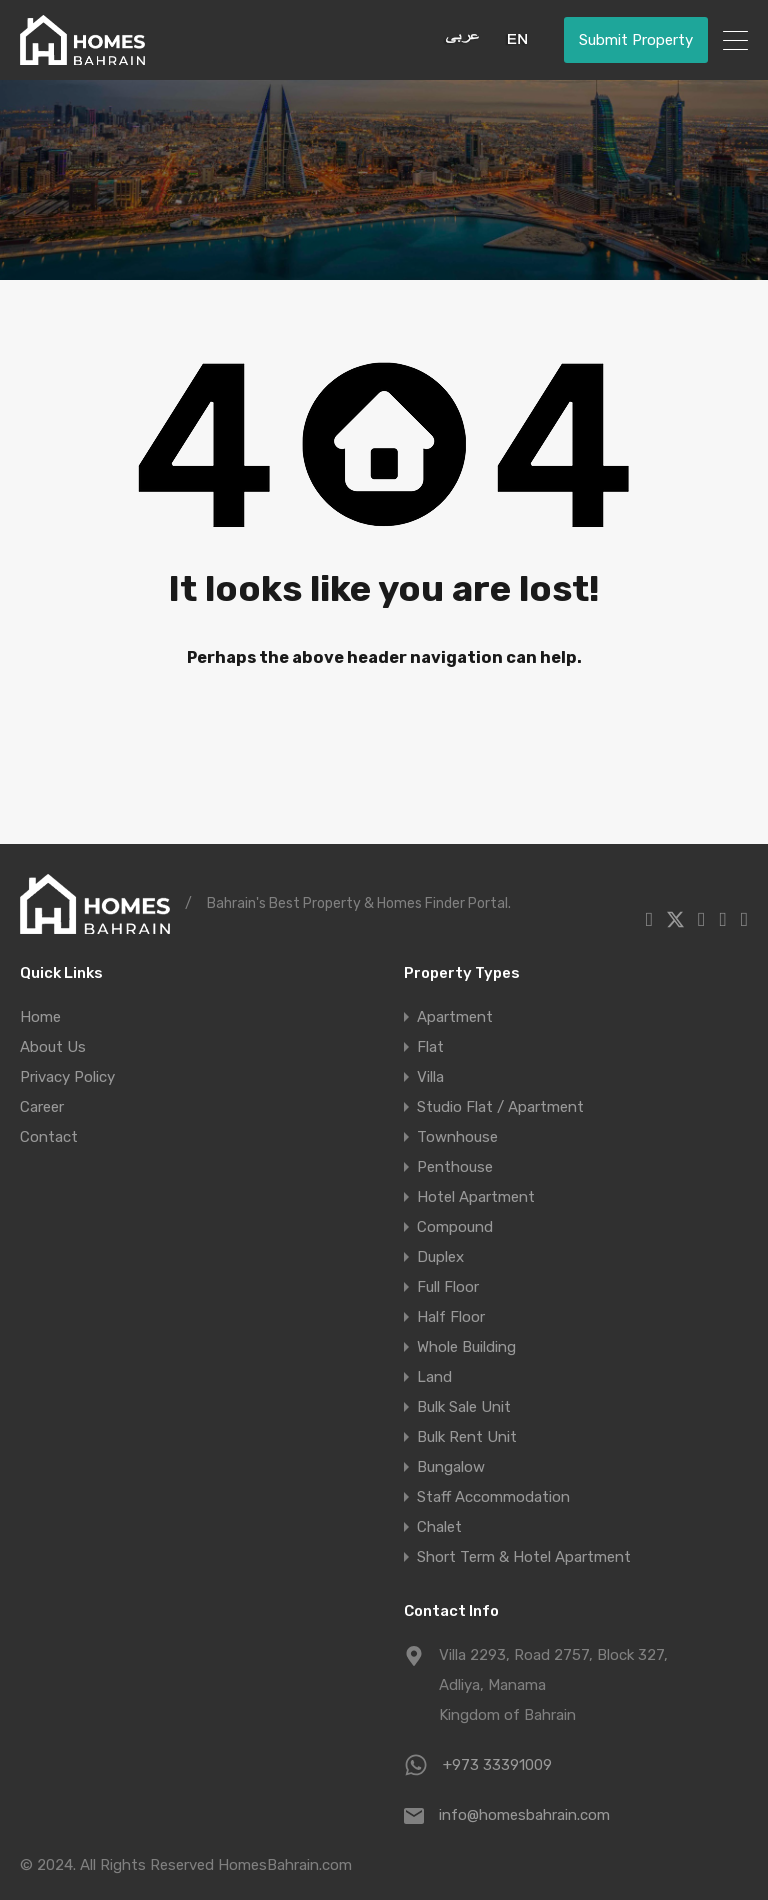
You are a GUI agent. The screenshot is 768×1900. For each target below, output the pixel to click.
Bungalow (451, 1467)
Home (40, 1017)
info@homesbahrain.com (524, 1815)
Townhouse (457, 1137)
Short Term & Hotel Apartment (524, 1557)
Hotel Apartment (476, 1197)
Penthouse (455, 1167)
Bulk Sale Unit (464, 1407)
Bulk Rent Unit (467, 1437)
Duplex (440, 1257)
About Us (53, 1047)
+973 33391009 (497, 1765)
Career (42, 1107)
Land (434, 1377)
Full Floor (448, 1287)
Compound (455, 1227)
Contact (49, 1137)
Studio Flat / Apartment (500, 1107)
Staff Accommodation (493, 1497)
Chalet (439, 1527)
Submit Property (636, 40)
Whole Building (466, 1347)
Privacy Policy (67, 1077)
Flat (430, 1047)
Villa (430, 1077)
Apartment (455, 1017)
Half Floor (451, 1317)
